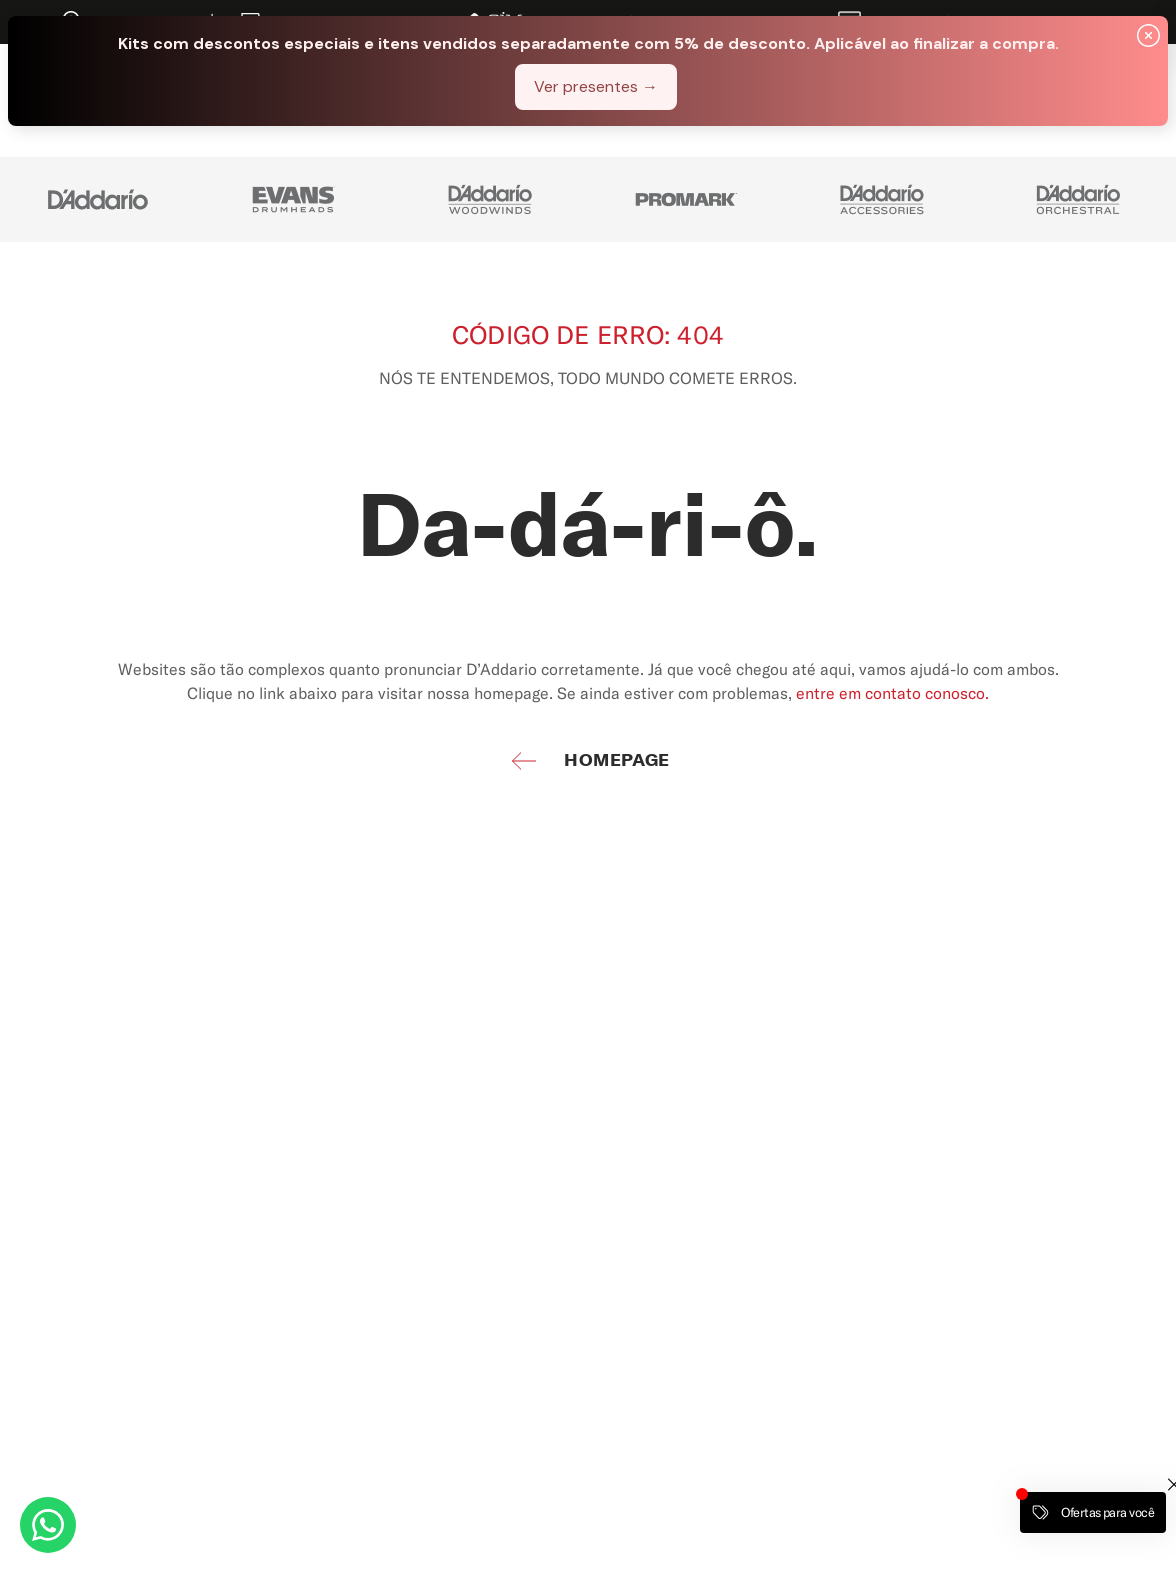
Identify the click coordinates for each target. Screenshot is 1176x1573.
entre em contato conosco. (892, 692)
